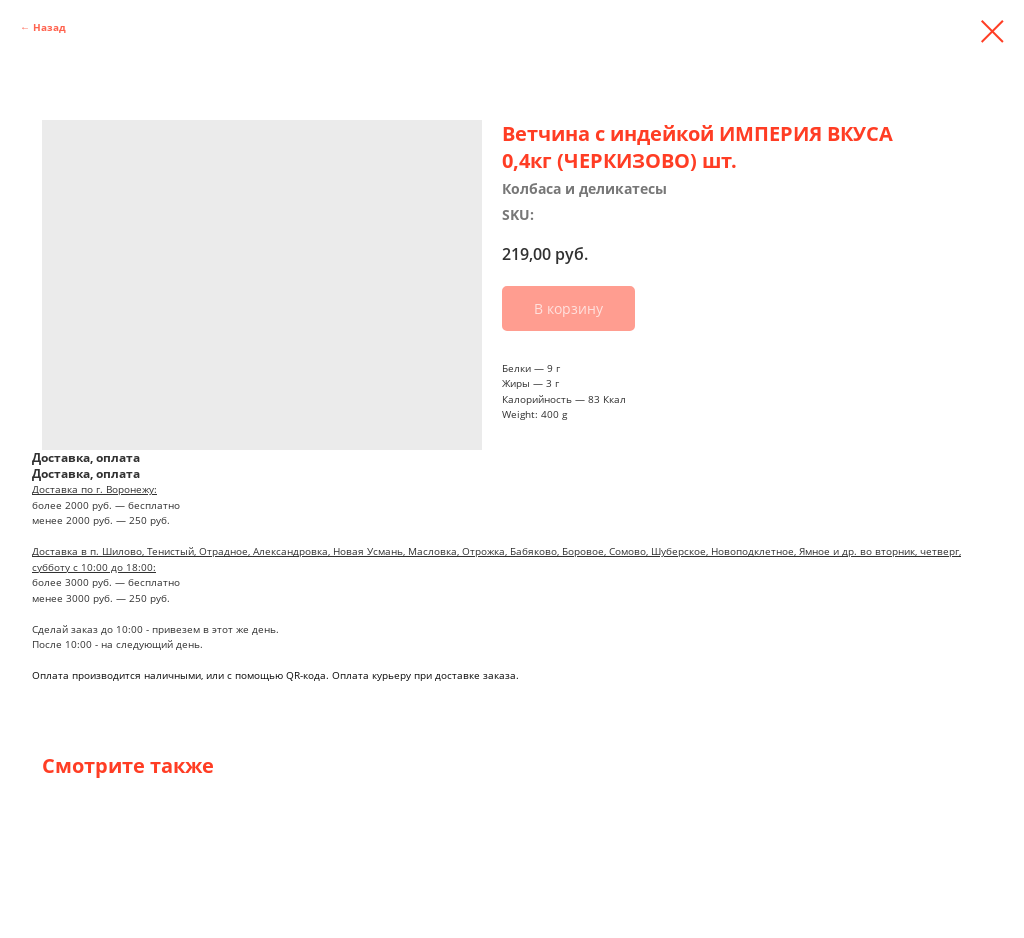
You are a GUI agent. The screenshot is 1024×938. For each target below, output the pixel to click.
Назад (49, 27)
